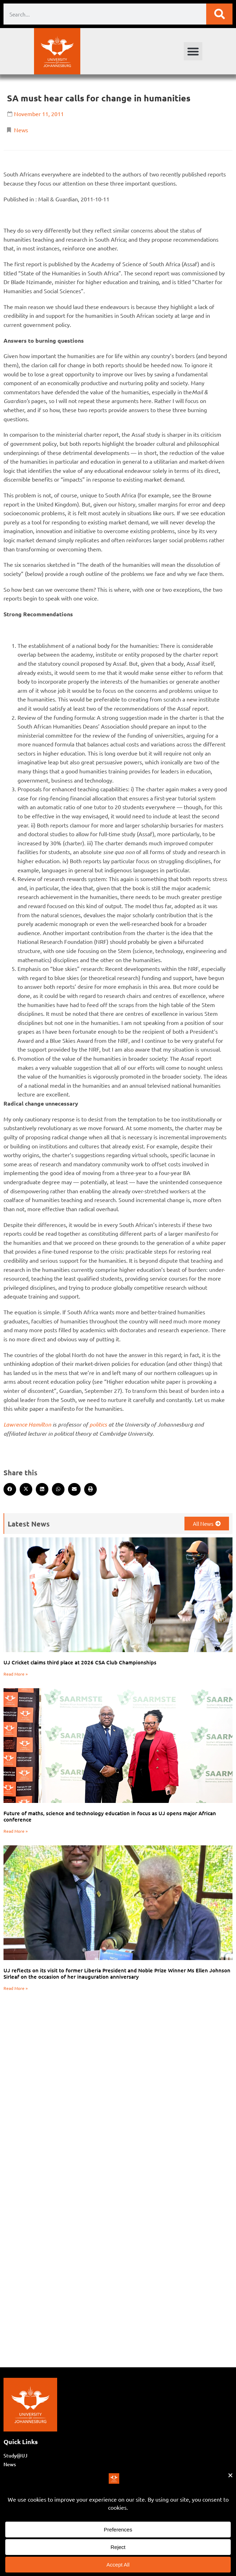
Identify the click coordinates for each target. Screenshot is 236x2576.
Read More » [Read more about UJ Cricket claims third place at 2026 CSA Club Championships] (16, 1674)
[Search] (219, 14)
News (21, 129)
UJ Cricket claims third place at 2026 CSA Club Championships (80, 1662)
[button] (193, 51)
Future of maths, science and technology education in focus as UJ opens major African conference (110, 1816)
